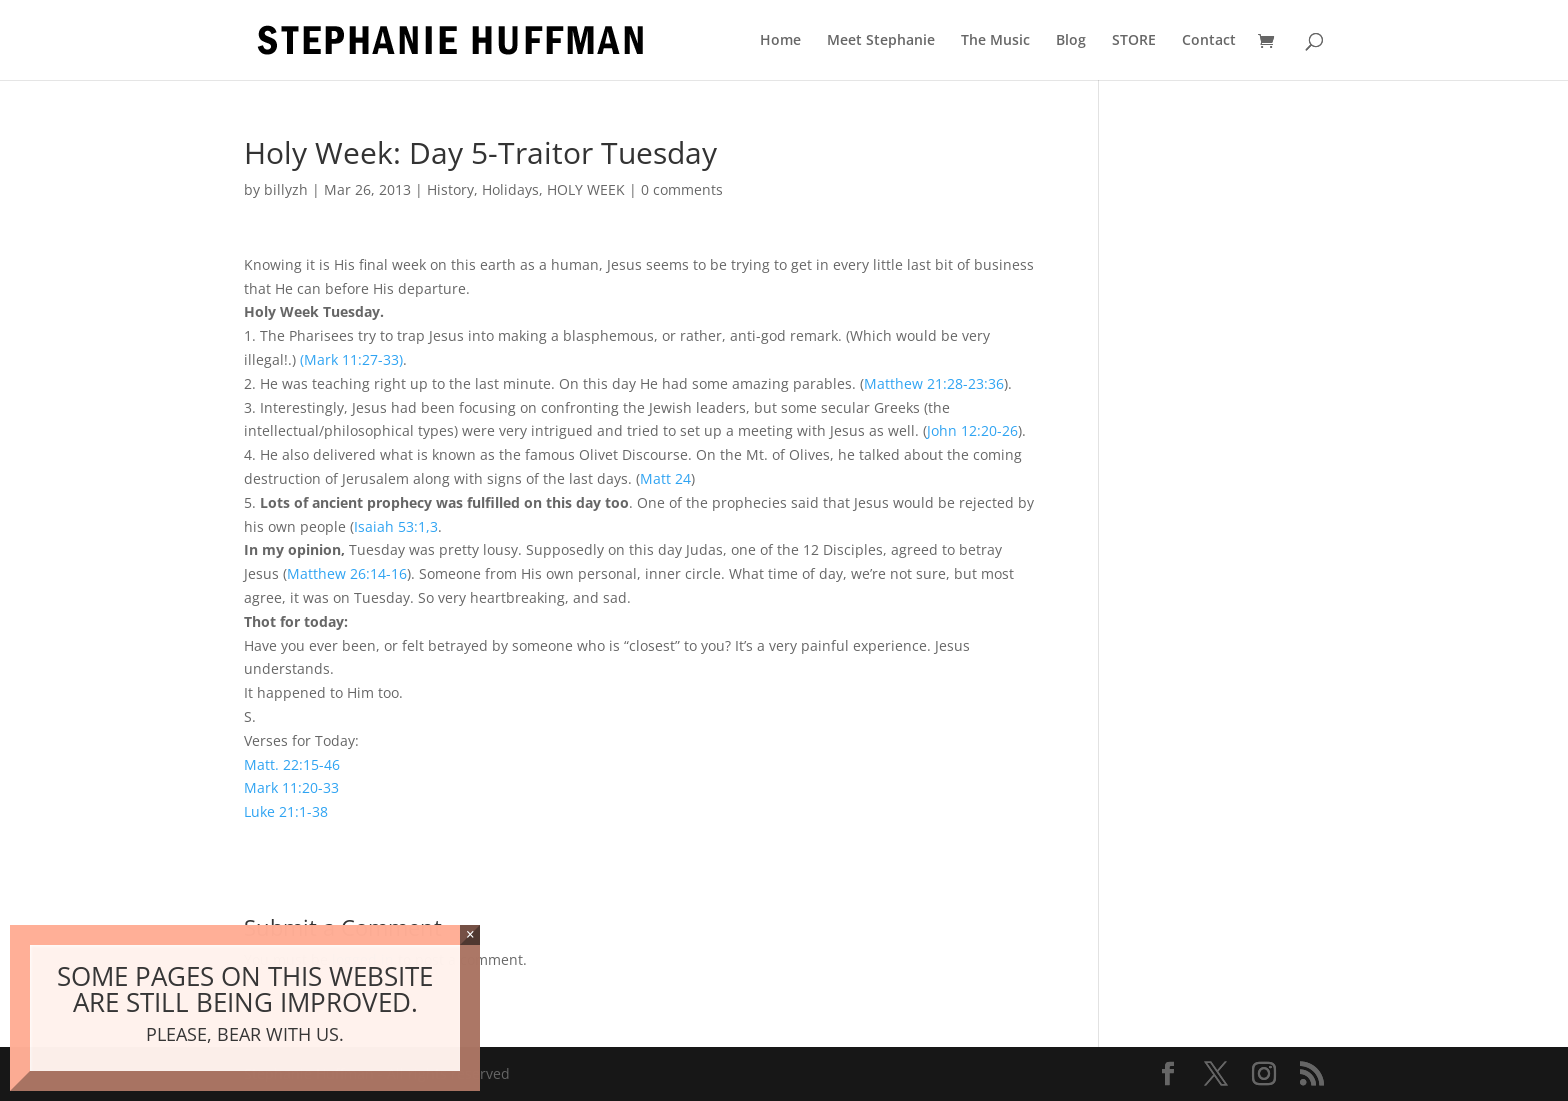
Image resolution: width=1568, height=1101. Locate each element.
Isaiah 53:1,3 (396, 526)
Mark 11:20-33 (291, 787)
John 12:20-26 (972, 430)
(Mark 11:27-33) (351, 359)
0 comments (682, 189)
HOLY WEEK (586, 189)
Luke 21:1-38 (286, 811)
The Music (995, 41)
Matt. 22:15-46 (292, 764)
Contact (1209, 41)
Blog (1071, 41)
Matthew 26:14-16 (347, 573)
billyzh (286, 189)
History (450, 189)
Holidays (510, 189)
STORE (1134, 41)
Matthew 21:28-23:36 (934, 383)
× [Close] (470, 934)
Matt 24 (665, 478)
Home (780, 41)
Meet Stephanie (881, 41)
